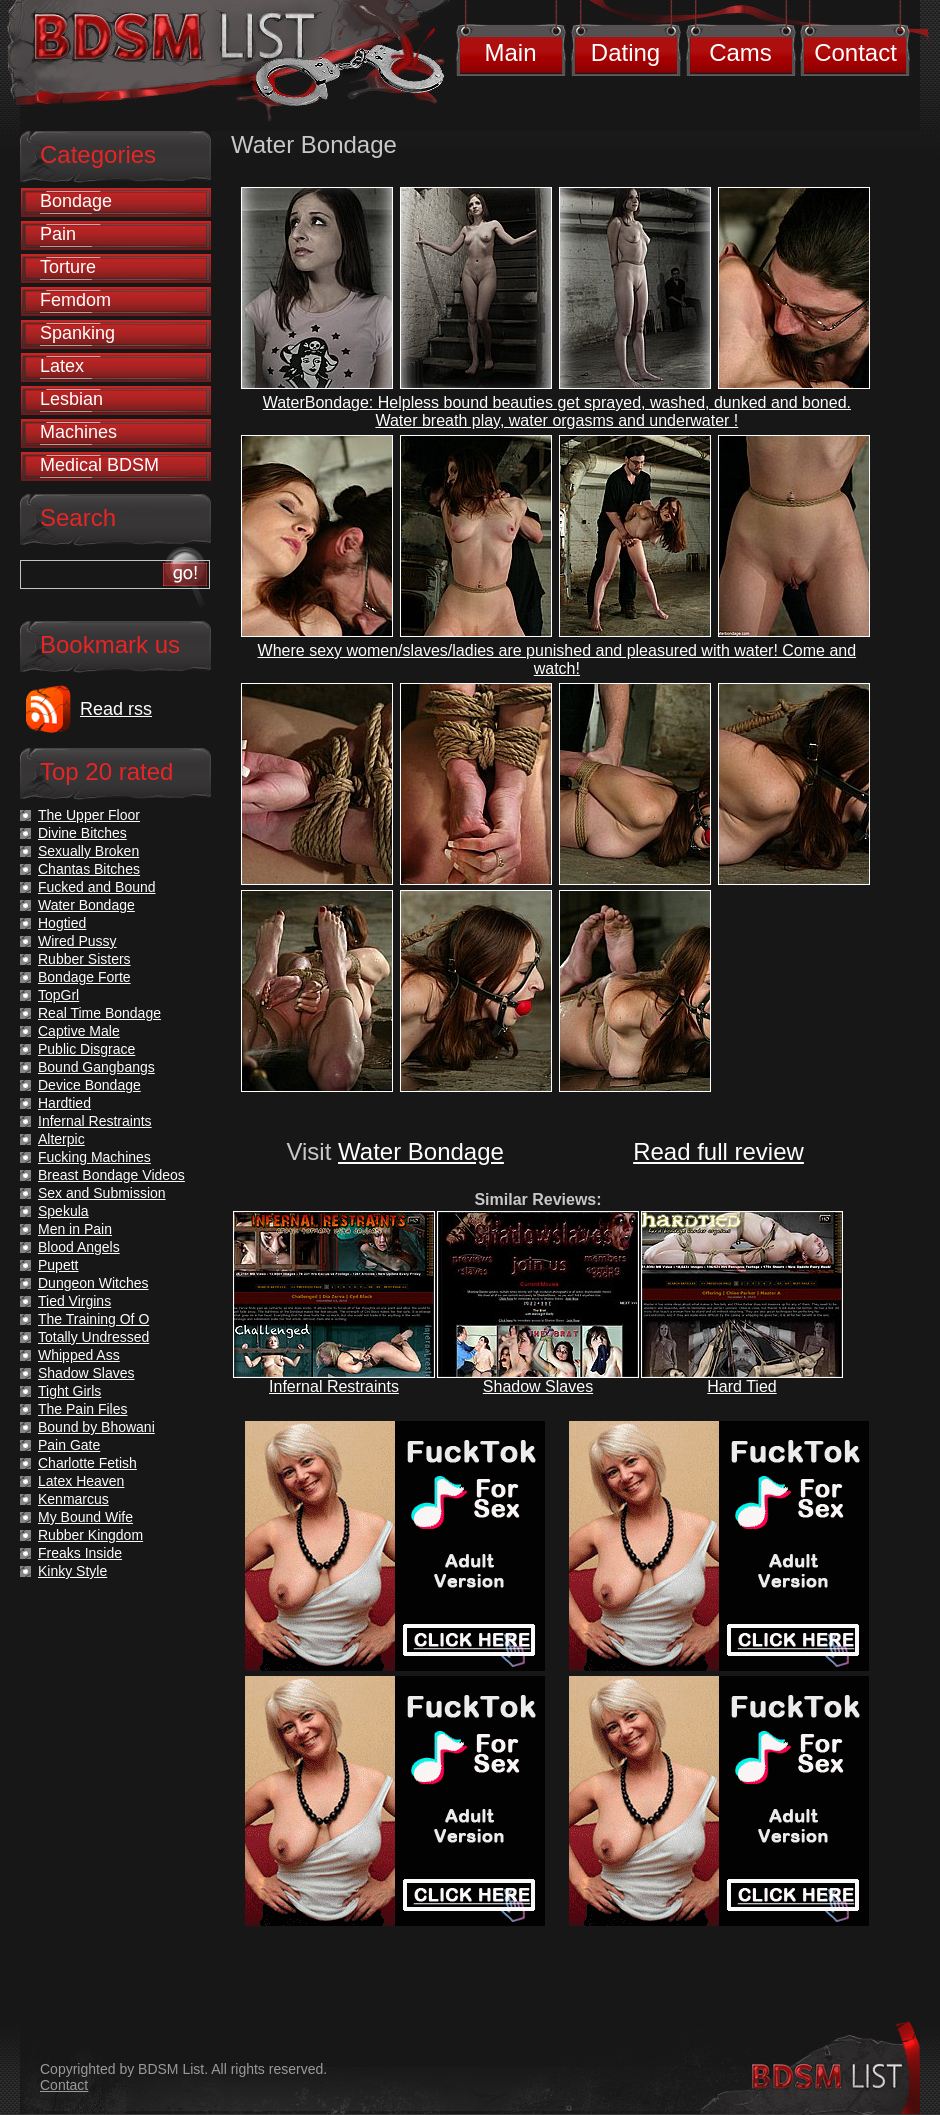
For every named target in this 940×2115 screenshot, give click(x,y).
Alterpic (61, 1139)
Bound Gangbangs (96, 1067)
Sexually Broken (88, 851)
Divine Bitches (82, 833)
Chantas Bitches (89, 869)
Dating (625, 52)
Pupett (58, 1265)
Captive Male (79, 1031)
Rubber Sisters (84, 959)
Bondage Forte (84, 977)
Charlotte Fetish (87, 1463)
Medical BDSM (99, 465)
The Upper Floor (89, 815)
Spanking (77, 333)
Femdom (75, 300)
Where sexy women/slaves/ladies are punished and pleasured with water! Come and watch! (557, 659)
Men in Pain (75, 1229)
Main (510, 52)
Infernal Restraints (334, 1386)
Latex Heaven (81, 1481)
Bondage (76, 201)
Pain (58, 234)
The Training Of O (93, 1319)
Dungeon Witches (93, 1283)
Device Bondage (89, 1085)
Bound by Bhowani (96, 1427)
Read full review (718, 1151)
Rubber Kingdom (90, 1535)
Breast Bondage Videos (111, 1175)
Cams (740, 52)
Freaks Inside (80, 1553)
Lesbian (71, 399)
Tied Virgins (74, 1301)
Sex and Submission (102, 1193)
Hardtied (64, 1103)
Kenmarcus (73, 1499)
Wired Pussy (77, 941)
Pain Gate (69, 1445)
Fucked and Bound (97, 887)
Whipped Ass (79, 1355)
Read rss (116, 709)
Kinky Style (72, 1571)
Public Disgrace (86, 1049)
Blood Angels (79, 1247)
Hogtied (62, 923)
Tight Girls (69, 1391)
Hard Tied (741, 1386)
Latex (62, 366)
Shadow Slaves (538, 1386)
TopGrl (58, 995)
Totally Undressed (93, 1337)
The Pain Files (82, 1409)
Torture (68, 267)
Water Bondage (421, 1151)
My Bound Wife (85, 1517)
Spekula (63, 1211)
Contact (855, 52)
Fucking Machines (94, 1157)
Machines (78, 432)
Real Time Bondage (99, 1013)
